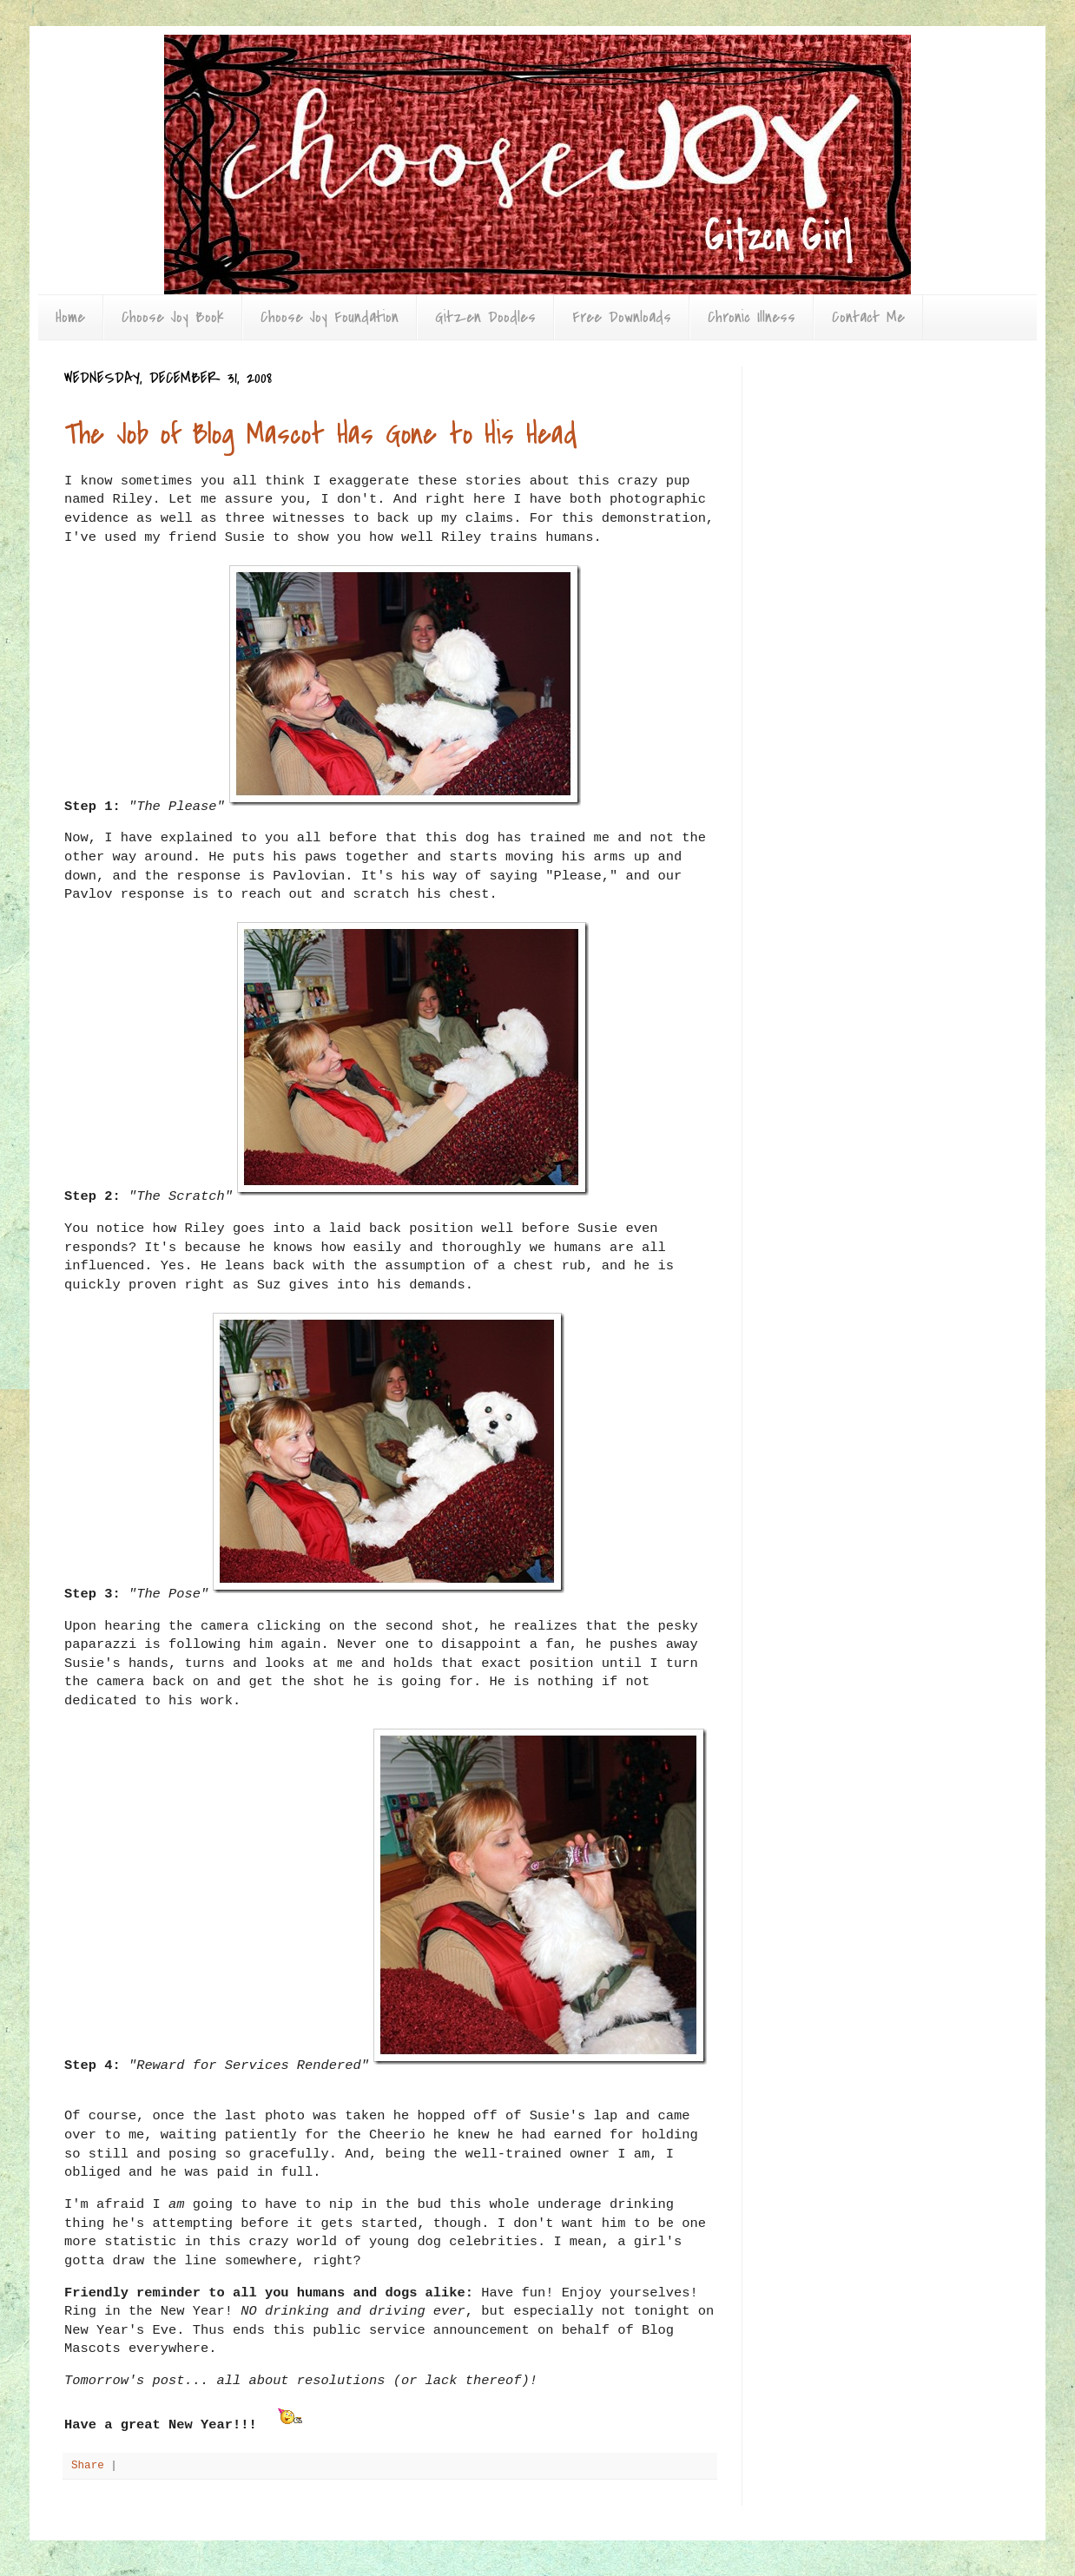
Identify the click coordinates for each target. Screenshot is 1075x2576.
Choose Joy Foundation (330, 317)
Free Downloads (621, 317)
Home (70, 317)
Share (87, 2466)
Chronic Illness (751, 317)
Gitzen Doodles (485, 317)
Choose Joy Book (173, 317)
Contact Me (868, 317)
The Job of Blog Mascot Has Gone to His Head (320, 434)
